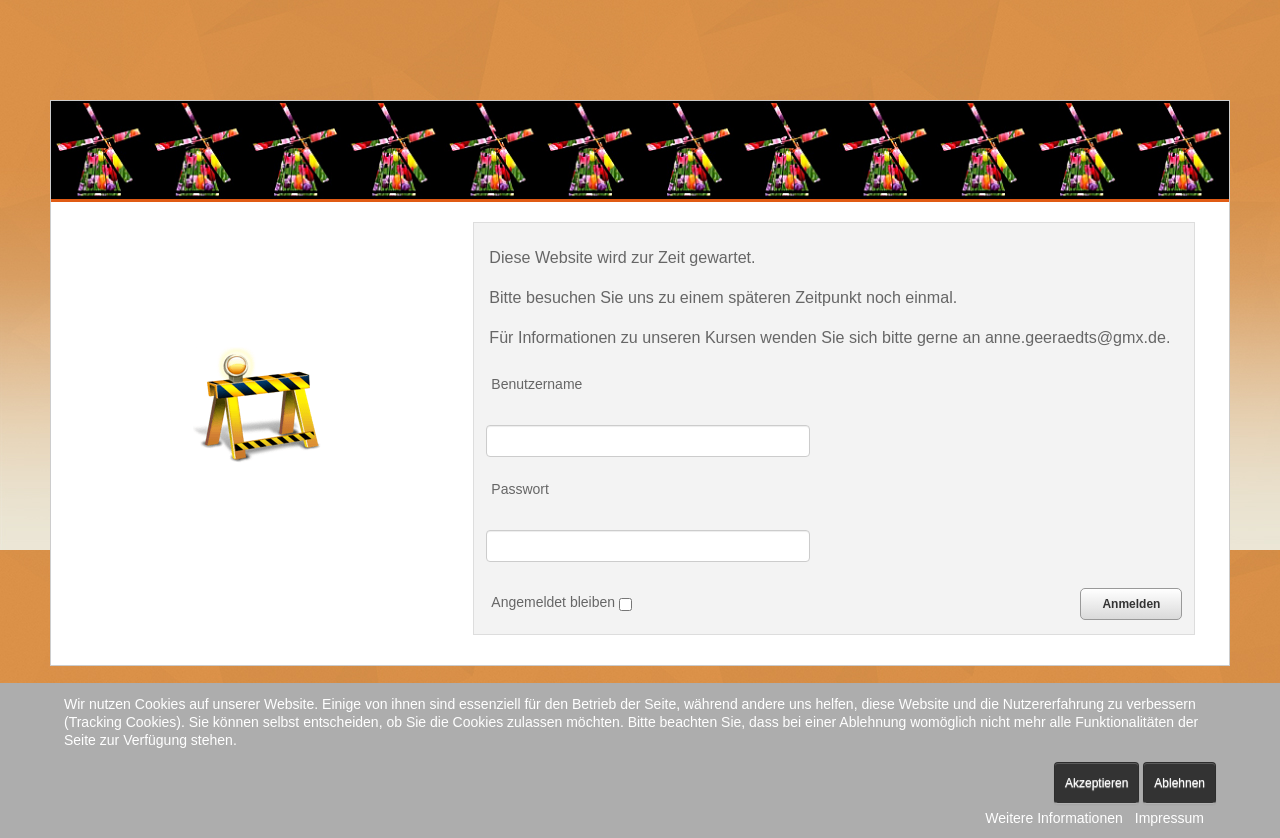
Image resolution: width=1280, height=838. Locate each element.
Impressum (1169, 818)
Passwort (520, 489)
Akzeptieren (1096, 783)
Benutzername (536, 384)
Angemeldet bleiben (561, 602)
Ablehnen (1179, 783)
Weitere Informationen (1053, 818)
